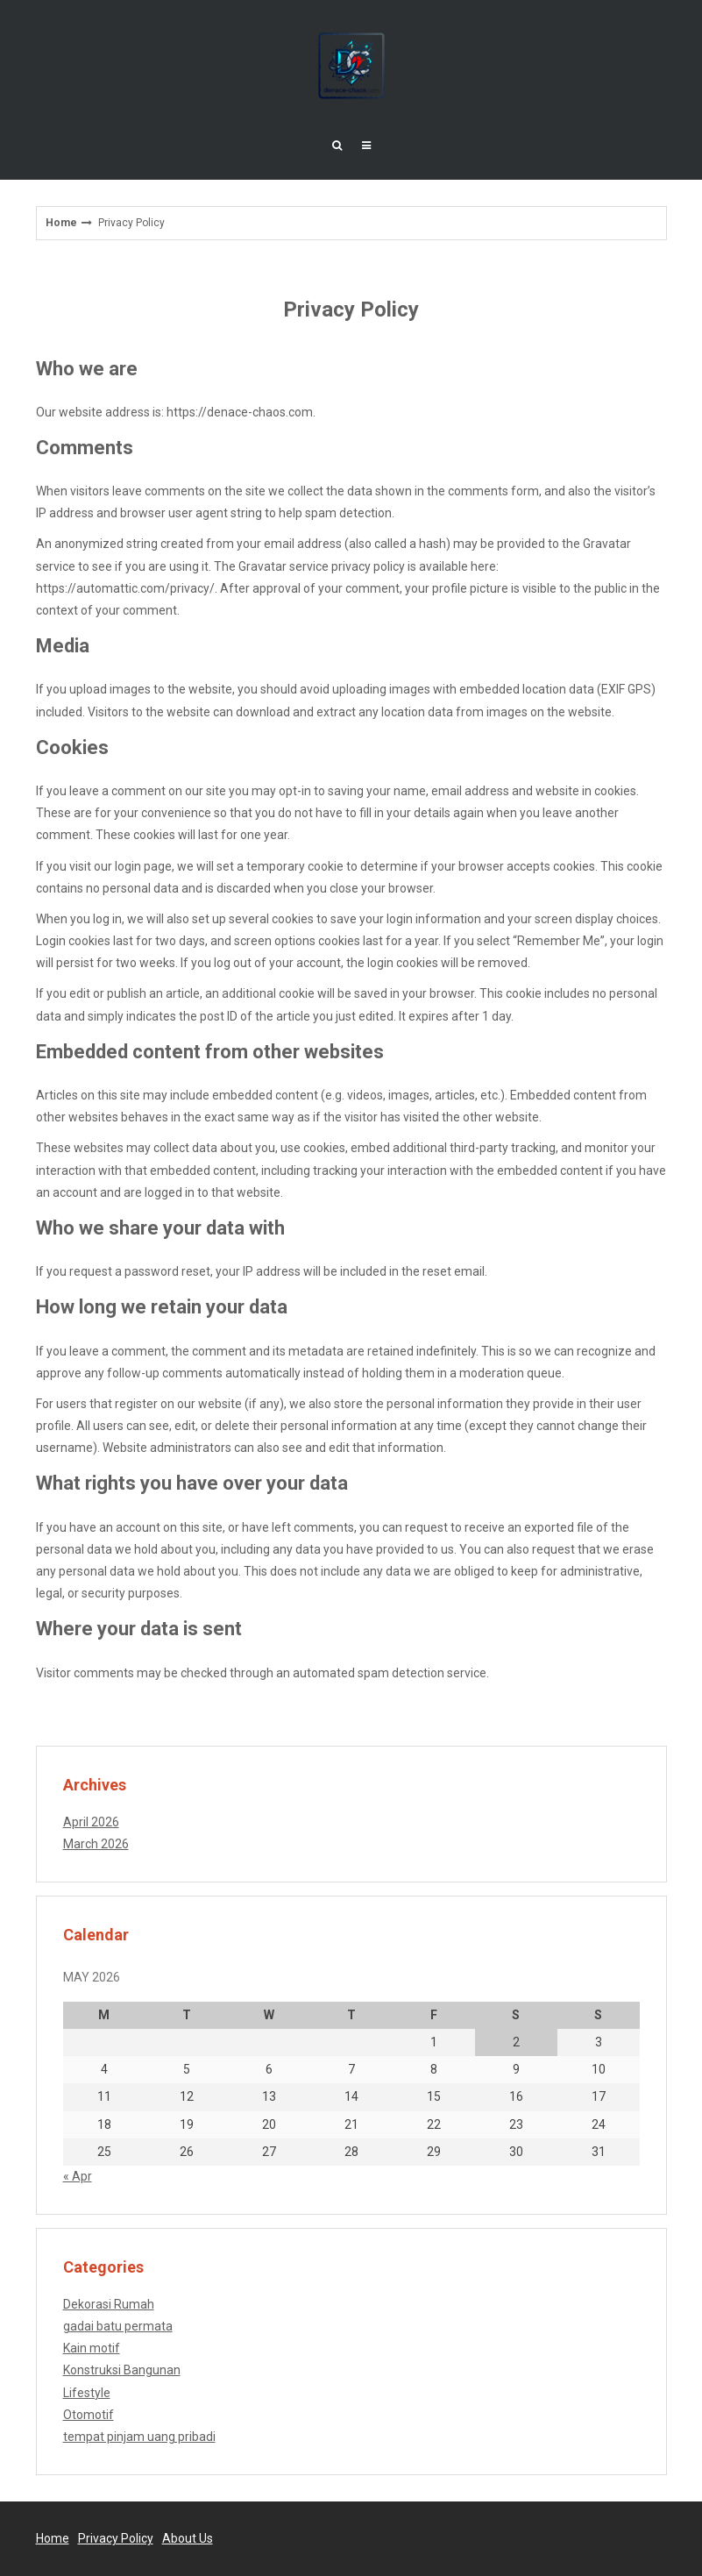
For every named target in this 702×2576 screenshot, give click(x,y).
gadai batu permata (118, 2326)
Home (61, 223)
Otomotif (88, 2415)
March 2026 (96, 1844)
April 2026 (91, 1822)
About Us (187, 2538)
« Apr (77, 2176)
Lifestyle (86, 2393)
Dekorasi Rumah (108, 2304)
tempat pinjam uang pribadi (139, 2437)
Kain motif (91, 2348)
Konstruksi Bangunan (122, 2370)
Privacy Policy (115, 2538)
